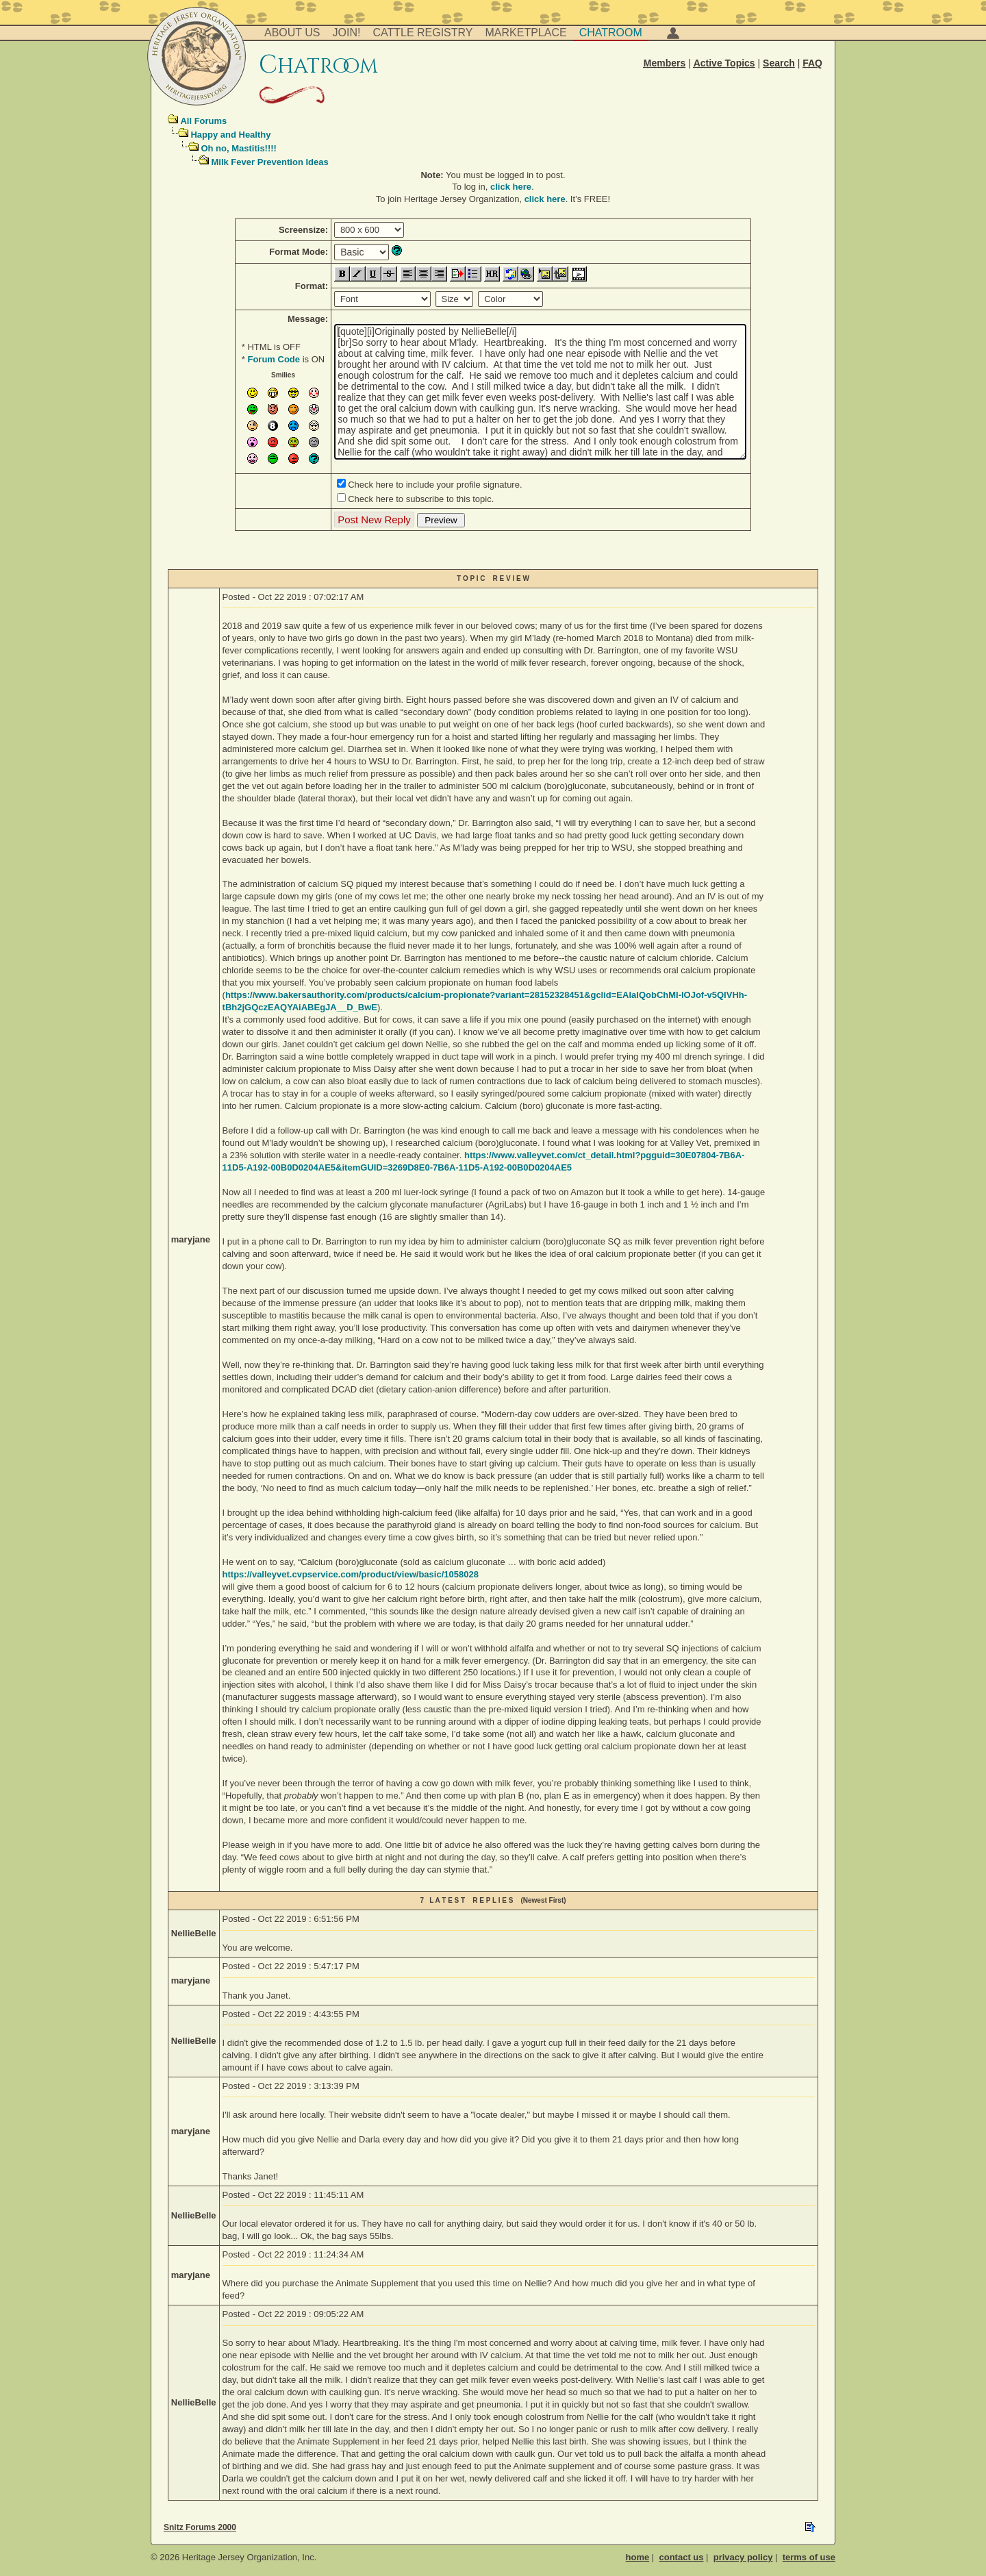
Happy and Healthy (230, 134)
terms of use (809, 2557)
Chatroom (610, 32)
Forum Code (273, 359)
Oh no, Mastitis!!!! (239, 148)
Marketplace (526, 32)
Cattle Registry (422, 32)
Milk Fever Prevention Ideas (269, 162)
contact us (681, 2557)
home (638, 2557)
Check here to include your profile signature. (435, 484)
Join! (347, 32)
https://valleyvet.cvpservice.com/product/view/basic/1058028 (351, 1574)
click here (510, 187)
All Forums (203, 121)
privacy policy (743, 2557)
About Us (292, 32)
